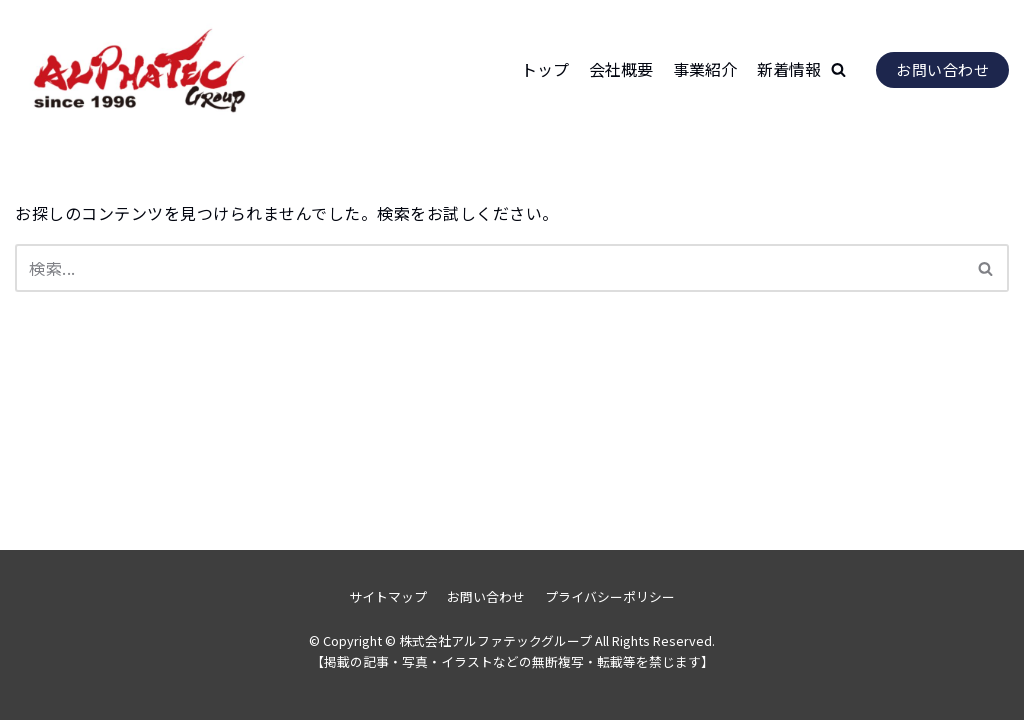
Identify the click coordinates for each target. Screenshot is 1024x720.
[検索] (489, 268)
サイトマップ (388, 596)
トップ (545, 69)
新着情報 (789, 69)
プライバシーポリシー (610, 596)
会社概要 (621, 69)
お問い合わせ (942, 69)
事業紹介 (705, 69)
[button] (838, 69)
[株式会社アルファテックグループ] (140, 69)
